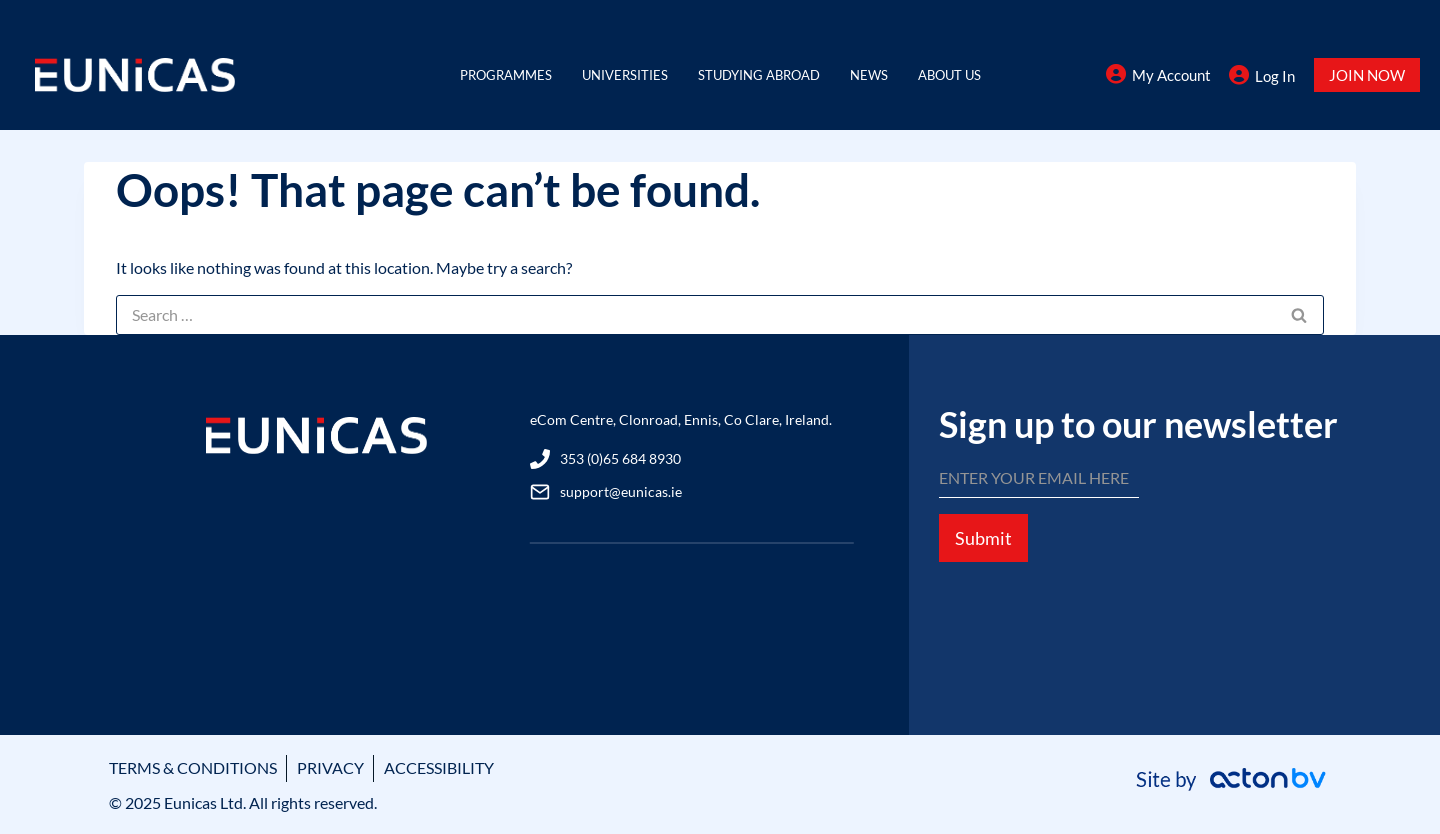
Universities (625, 75)
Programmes (506, 75)
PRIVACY (330, 767)
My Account (1171, 75)
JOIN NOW (1367, 75)
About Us (949, 75)
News (869, 75)
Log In (1275, 76)
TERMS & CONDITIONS (193, 767)
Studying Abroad (759, 75)
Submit (983, 538)
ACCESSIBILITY (439, 767)
